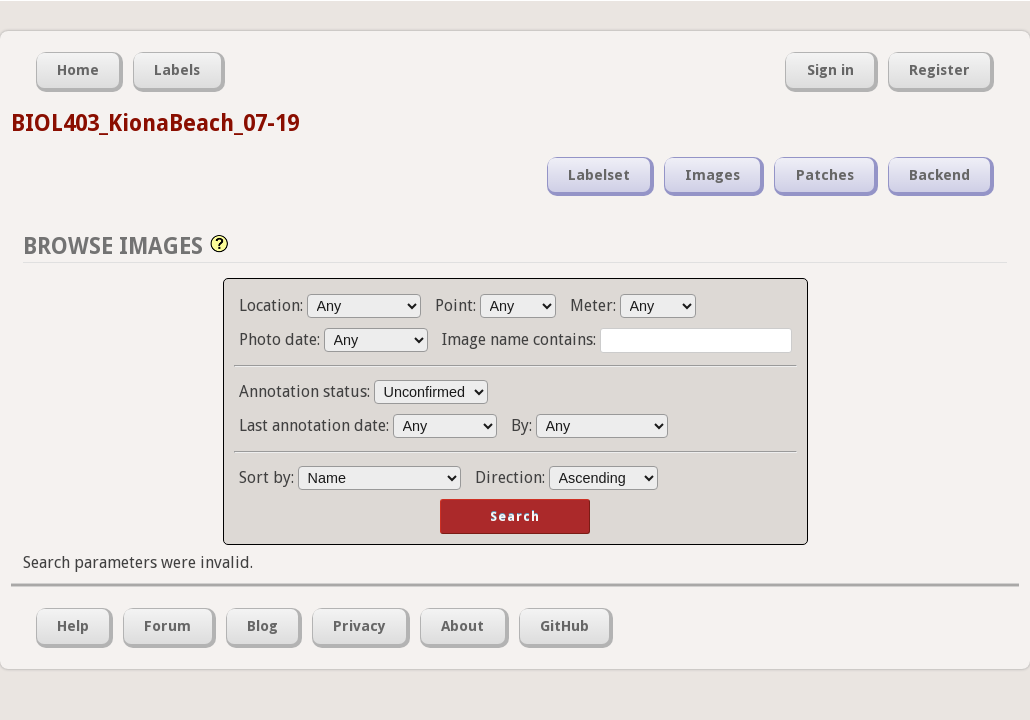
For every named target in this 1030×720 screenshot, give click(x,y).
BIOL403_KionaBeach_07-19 (155, 123)
